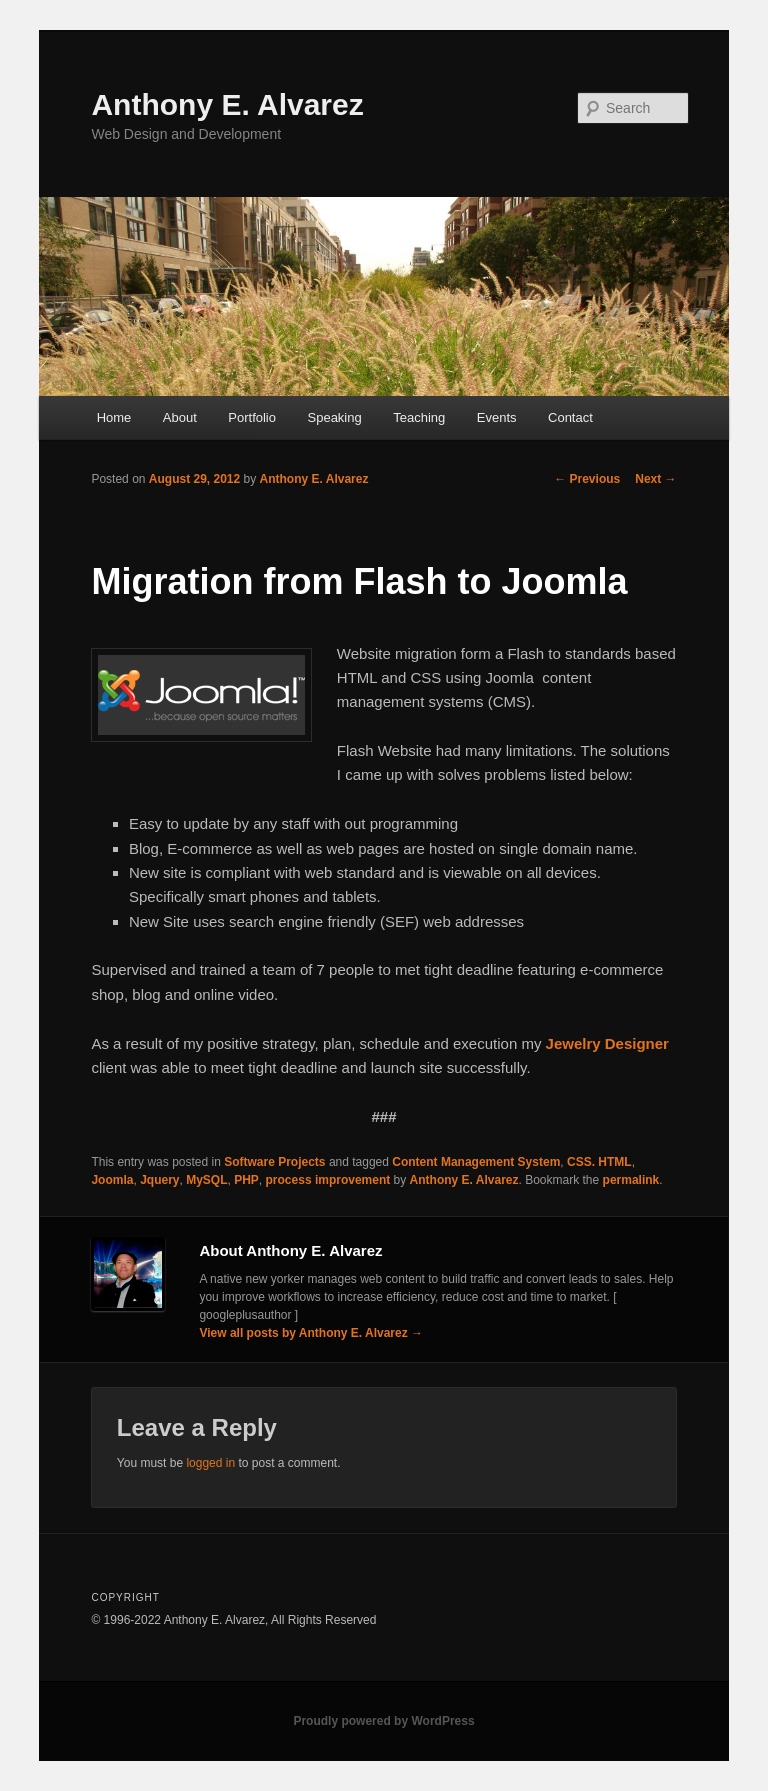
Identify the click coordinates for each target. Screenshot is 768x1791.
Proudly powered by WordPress (383, 1721)
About (180, 417)
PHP (246, 1180)
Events (497, 417)
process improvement (328, 1180)
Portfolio (252, 417)
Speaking (335, 417)
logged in (210, 1463)
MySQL (206, 1180)
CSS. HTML (599, 1162)
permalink (631, 1180)
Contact (570, 417)
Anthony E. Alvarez (227, 104)
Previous (587, 479)
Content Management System (476, 1162)
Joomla (112, 1180)
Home (114, 417)
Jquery (159, 1180)
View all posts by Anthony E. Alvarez (311, 1333)
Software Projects (274, 1162)
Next (655, 479)
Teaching (419, 417)
